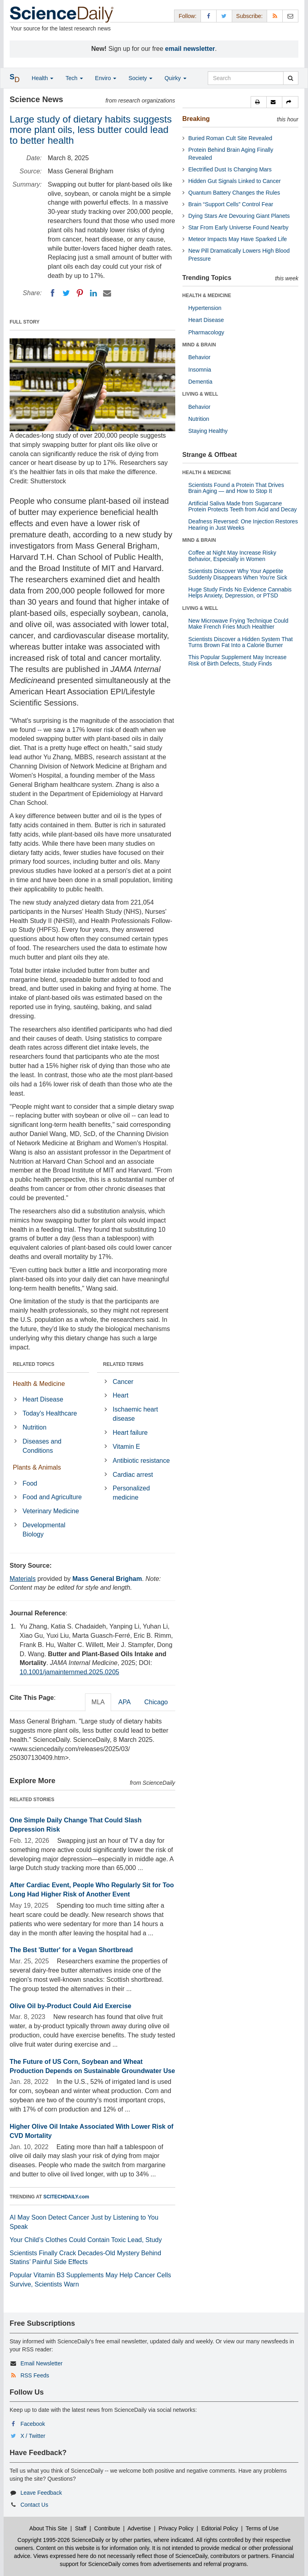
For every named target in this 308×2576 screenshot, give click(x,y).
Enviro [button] (106, 78)
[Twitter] (66, 293)
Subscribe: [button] (249, 16)
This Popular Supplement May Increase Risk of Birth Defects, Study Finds (237, 660)
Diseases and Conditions (41, 1446)
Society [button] (140, 78)
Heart (120, 1395)
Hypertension (205, 308)
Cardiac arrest (133, 1474)
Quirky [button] (175, 78)
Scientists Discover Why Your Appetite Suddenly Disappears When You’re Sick (238, 574)
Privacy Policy (175, 2528)
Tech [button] (74, 78)
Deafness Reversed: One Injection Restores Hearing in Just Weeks (243, 524)
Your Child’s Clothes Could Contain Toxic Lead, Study (86, 2239)
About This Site (48, 2528)
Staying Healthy (208, 431)
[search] (290, 78)
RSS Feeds (34, 2375)
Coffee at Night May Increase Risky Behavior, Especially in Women (232, 555)
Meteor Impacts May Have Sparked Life (237, 239)
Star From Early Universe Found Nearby (238, 227)
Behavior (199, 357)
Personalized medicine (131, 1493)
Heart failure (130, 1432)
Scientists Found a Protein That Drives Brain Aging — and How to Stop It (236, 488)
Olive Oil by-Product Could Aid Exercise (70, 2006)
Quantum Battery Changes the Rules (234, 192)
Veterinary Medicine (50, 1511)
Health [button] (42, 78)
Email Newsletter (41, 2363)
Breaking (196, 118)
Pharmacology (206, 332)
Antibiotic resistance (141, 1460)
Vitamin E (126, 1446)
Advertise (139, 2528)
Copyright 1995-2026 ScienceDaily (61, 2540)
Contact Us (34, 2505)
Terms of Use (261, 2528)
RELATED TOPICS (34, 1364)
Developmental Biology (43, 1530)
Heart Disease (42, 1399)
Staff (81, 2528)
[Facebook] (52, 293)
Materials (23, 1578)
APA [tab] (124, 1702)
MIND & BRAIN (199, 345)
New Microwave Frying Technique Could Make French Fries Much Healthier (238, 623)
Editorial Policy (219, 2528)
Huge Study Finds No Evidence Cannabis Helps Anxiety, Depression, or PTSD (240, 592)
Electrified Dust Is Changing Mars (230, 169)
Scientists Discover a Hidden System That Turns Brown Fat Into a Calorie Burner (240, 642)
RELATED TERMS (123, 1364)
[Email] (107, 293)
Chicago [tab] (156, 1702)
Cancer (123, 1381)
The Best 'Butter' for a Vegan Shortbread (71, 1950)
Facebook (32, 2424)
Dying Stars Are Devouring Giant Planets (239, 216)
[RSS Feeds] (275, 16)
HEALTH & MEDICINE (206, 295)
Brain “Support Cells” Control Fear (231, 204)
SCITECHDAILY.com (66, 2197)
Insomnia (199, 369)
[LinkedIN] (93, 293)
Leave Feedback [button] (41, 2493)
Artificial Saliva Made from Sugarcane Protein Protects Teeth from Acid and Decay (242, 506)
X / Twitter (32, 2436)
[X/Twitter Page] (224, 16)
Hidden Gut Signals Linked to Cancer (234, 181)
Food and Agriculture (52, 1497)
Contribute (107, 2528)
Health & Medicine (39, 1383)
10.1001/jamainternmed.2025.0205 (69, 1672)
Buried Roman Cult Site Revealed (230, 138)
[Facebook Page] (209, 16)
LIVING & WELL (200, 394)
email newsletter (190, 48)
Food (29, 1483)
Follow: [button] (187, 16)
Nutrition (34, 1427)
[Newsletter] (290, 16)
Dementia (200, 381)
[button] (259, 102)
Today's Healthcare (49, 1413)
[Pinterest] (80, 293)
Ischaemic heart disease (135, 1414)
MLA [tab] (98, 1702)
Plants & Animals (37, 1467)
